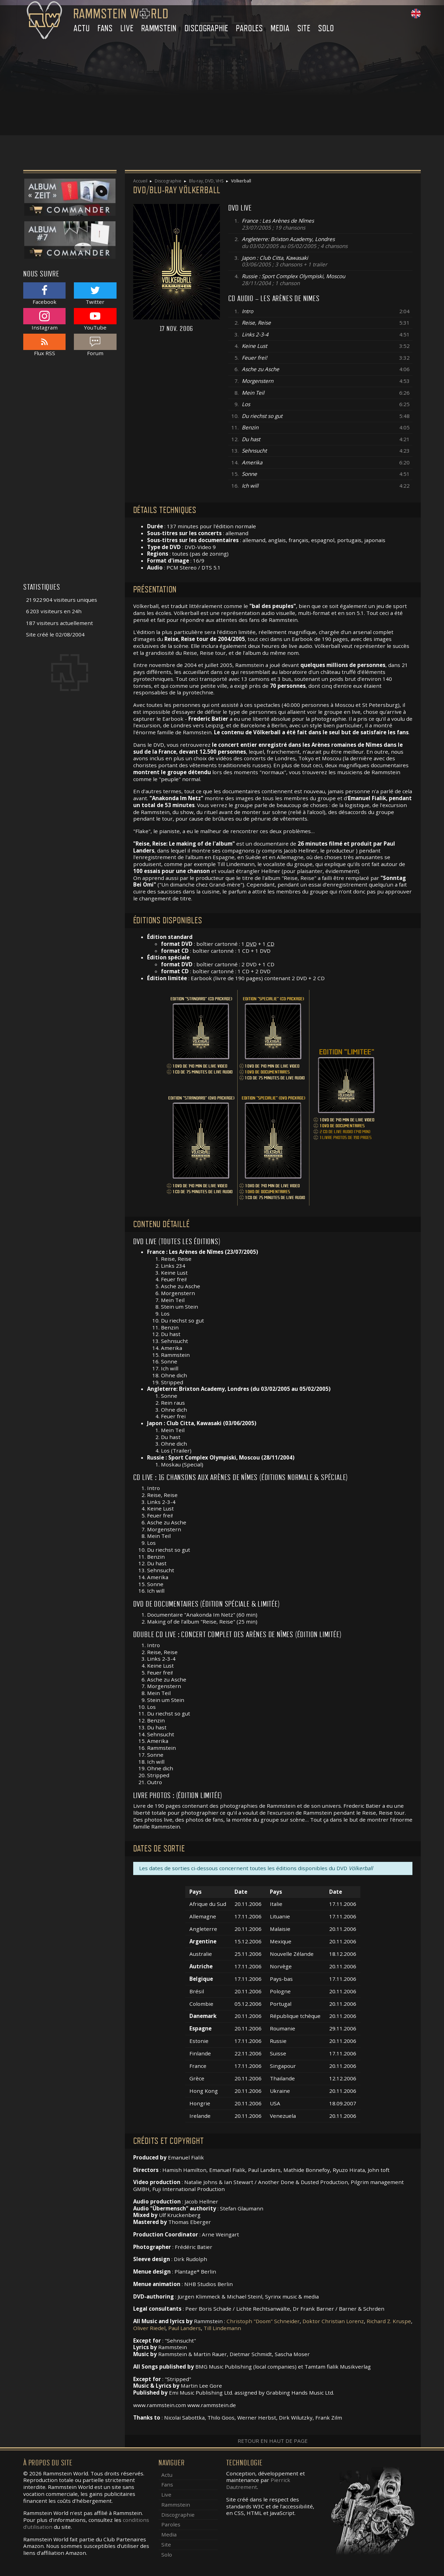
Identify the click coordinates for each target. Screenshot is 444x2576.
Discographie (207, 28)
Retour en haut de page (273, 2440)
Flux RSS (44, 345)
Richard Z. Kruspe (389, 2321)
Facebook (44, 293)
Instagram (44, 319)
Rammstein (159, 28)
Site (303, 28)
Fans (105, 28)
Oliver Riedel (149, 2328)
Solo (326, 28)
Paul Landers (184, 2328)
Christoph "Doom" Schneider (263, 2321)
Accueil (140, 181)
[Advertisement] (222, 86)
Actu (81, 28)
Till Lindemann (222, 2328)
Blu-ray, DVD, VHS (206, 181)
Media (280, 28)
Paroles (249, 28)
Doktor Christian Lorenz (333, 2321)
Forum (95, 345)
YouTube (95, 319)
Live (126, 28)
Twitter (95, 293)
